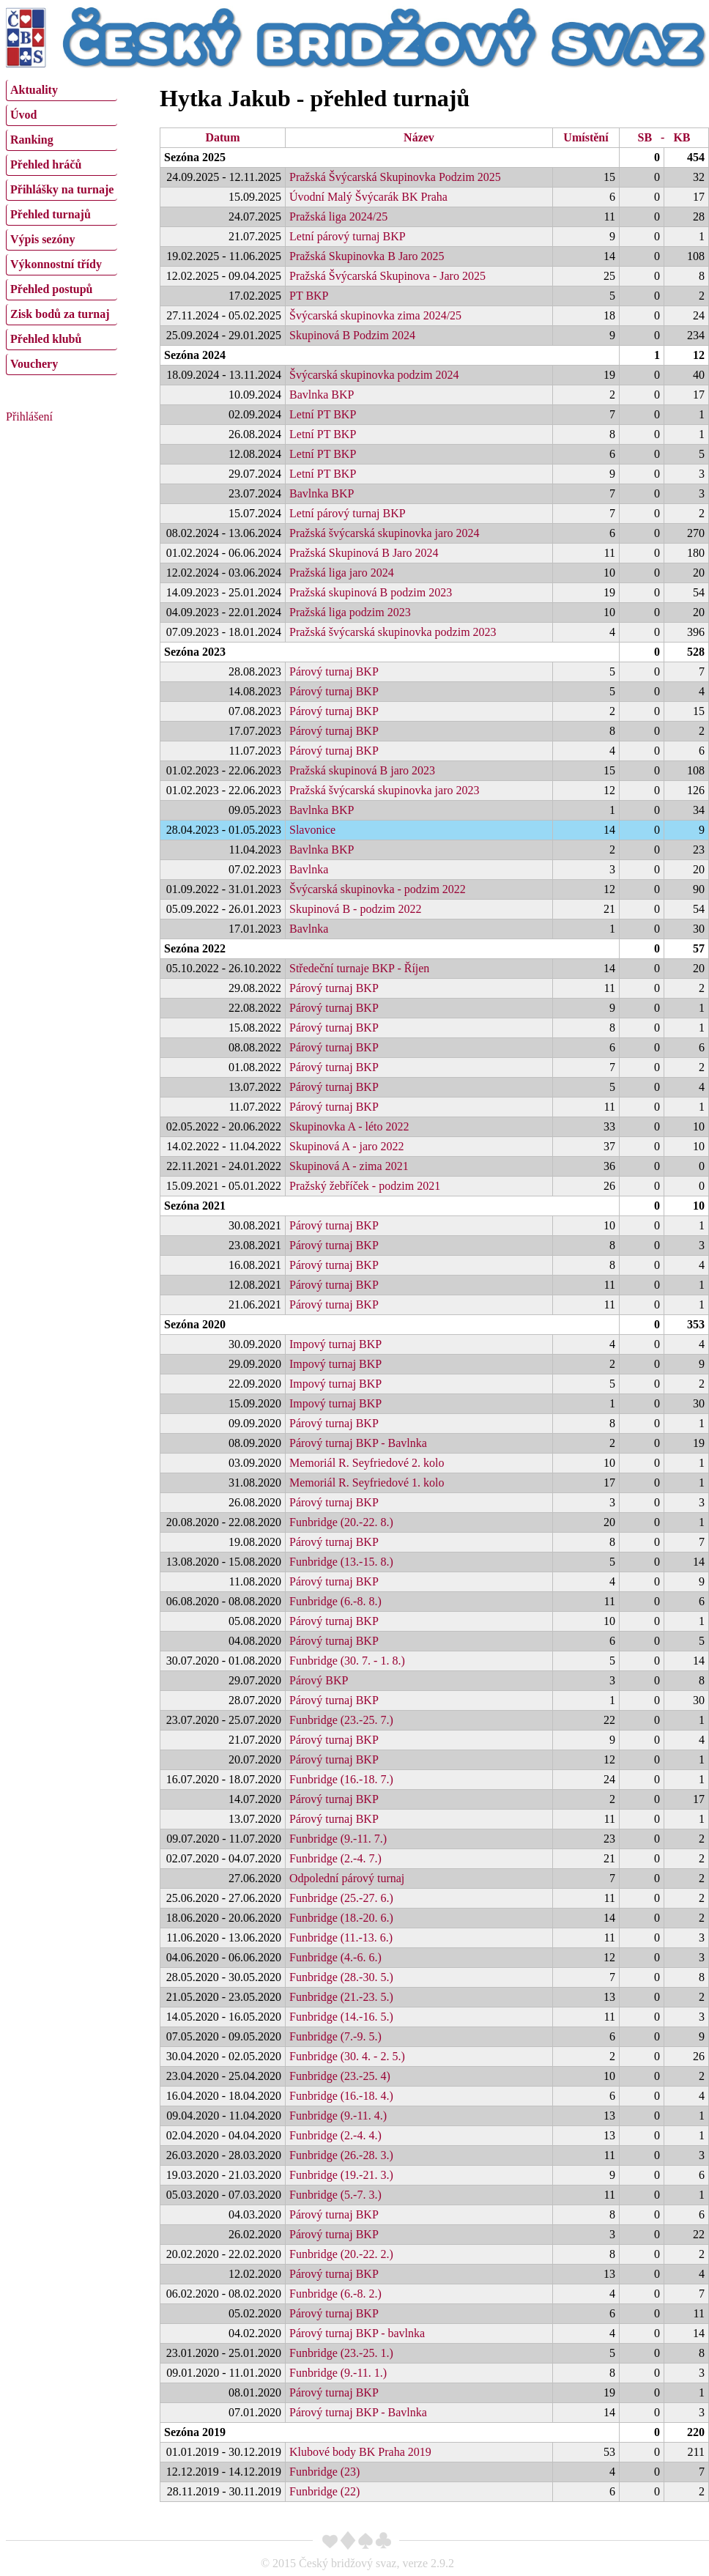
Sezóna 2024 (195, 355)
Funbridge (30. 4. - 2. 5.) (347, 2056)
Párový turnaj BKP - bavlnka (357, 2333)
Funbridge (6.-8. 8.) (335, 1601)
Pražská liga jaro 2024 (341, 572)
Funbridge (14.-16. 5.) (341, 2016)
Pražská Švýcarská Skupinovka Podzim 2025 (395, 177)
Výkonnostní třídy (56, 264)
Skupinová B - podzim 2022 (355, 909)
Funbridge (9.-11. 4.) (338, 2115)
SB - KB (663, 137)
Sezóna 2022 (195, 948)
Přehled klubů (45, 339)
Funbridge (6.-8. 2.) (335, 2293)
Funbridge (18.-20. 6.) (341, 1917)
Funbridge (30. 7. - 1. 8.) (347, 1660)
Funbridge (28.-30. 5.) (341, 1977)
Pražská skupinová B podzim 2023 (370, 592)
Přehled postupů (51, 289)
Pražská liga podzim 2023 (350, 612)
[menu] (61, 225)
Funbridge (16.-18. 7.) (341, 1779)
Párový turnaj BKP (334, 671)
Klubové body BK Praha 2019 (360, 2452)
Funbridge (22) (324, 2491)
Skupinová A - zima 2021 (349, 1166)
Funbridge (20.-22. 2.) (341, 2254)
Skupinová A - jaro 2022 (346, 1146)
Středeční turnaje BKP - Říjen (359, 968)
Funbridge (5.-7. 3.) (335, 2194)
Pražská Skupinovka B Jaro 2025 (367, 256)
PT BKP (309, 295)
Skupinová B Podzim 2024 (352, 335)
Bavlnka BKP (321, 394)
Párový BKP (318, 1680)
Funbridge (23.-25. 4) (339, 2076)
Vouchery (34, 364)
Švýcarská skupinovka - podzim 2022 (377, 889)
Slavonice (312, 829)
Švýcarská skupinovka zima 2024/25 (375, 315)
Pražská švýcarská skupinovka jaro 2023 (384, 790)
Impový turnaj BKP (335, 1344)
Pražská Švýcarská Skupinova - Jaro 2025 (387, 276)
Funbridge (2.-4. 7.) (335, 1858)
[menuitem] (61, 90)
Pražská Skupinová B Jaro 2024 (364, 553)
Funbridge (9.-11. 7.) (338, 1838)
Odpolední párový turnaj (346, 1878)
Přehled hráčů (45, 164)
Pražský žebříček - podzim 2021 (364, 1186)
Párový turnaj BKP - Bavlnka (358, 1443)
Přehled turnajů (50, 214)
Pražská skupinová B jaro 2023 (362, 770)
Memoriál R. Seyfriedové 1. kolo (367, 1482)
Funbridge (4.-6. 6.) (335, 1957)
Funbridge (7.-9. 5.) (335, 2036)
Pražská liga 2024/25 (338, 216)
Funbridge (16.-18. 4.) (341, 2096)
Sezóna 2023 (195, 651)
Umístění (585, 137)
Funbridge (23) (324, 2471)
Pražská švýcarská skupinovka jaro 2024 (384, 533)
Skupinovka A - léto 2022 (349, 1126)
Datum (222, 137)
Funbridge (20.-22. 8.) (341, 1522)
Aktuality (34, 90)
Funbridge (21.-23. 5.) (341, 1997)
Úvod (23, 114)
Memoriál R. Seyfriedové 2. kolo (367, 1463)
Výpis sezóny (42, 239)
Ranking (31, 139)
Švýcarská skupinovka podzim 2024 (374, 375)
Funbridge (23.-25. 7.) (341, 1720)
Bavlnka (308, 869)
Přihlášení (29, 416)
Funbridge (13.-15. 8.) (341, 1561)
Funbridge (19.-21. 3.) (341, 2175)
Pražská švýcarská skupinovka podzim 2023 (393, 632)
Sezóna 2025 (195, 157)
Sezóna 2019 (195, 2432)
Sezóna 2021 (195, 1205)
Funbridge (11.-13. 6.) (341, 1937)
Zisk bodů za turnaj (60, 314)
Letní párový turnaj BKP (347, 236)
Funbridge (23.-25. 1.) (341, 2353)
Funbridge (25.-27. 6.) (341, 1898)
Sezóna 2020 (195, 1324)
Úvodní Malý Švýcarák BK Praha (368, 196)
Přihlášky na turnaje (62, 189)
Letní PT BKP (322, 414)
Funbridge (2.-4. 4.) (335, 2135)
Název (419, 137)
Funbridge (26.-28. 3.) (341, 2155)
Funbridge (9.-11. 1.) (338, 2372)
